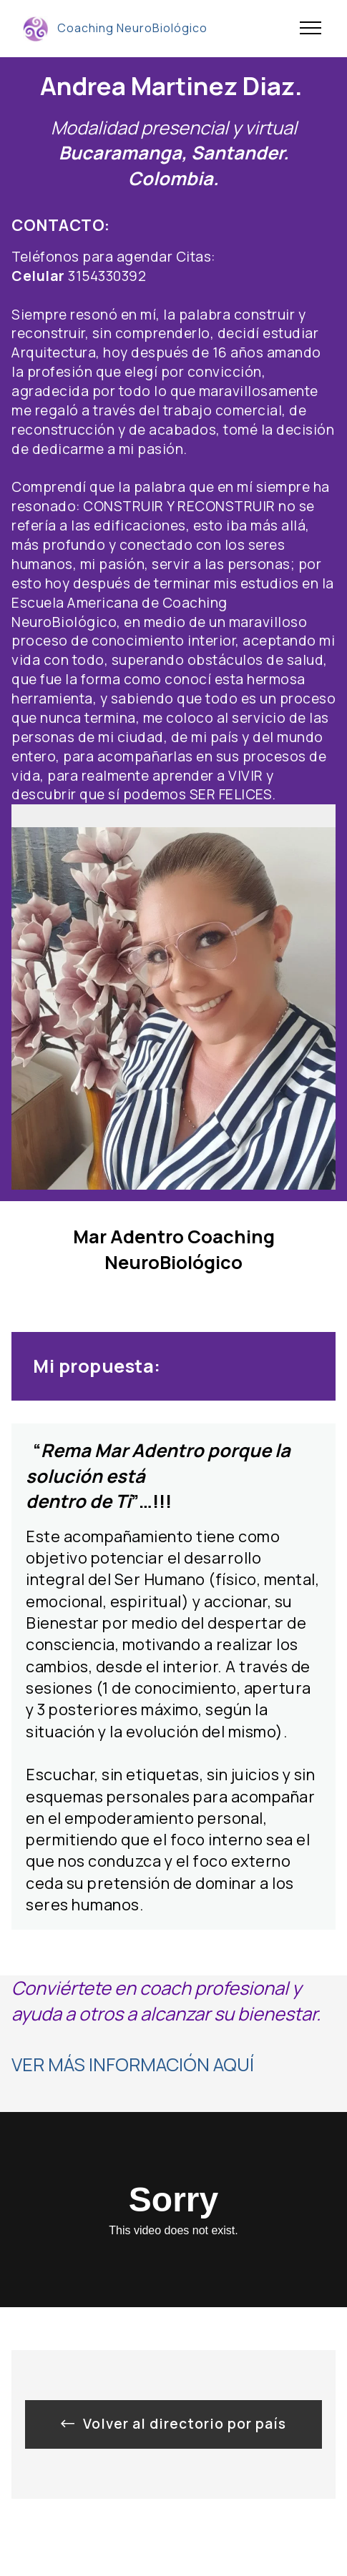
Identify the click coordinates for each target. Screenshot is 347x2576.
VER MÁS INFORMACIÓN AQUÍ (132, 2064)
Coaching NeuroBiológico (132, 28)
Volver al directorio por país (174, 2423)
